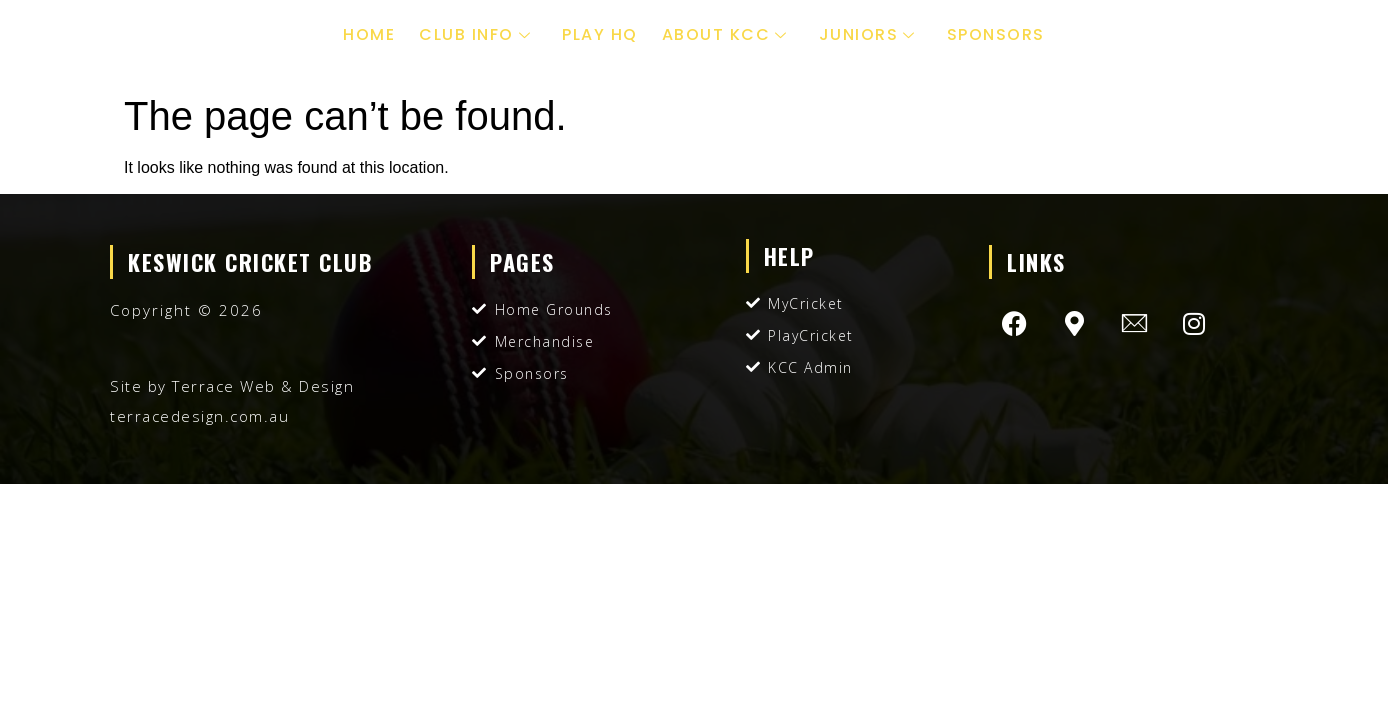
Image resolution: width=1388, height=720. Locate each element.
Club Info (477, 34)
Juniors (870, 34)
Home (369, 34)
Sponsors (996, 34)
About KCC (727, 34)
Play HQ (600, 34)
